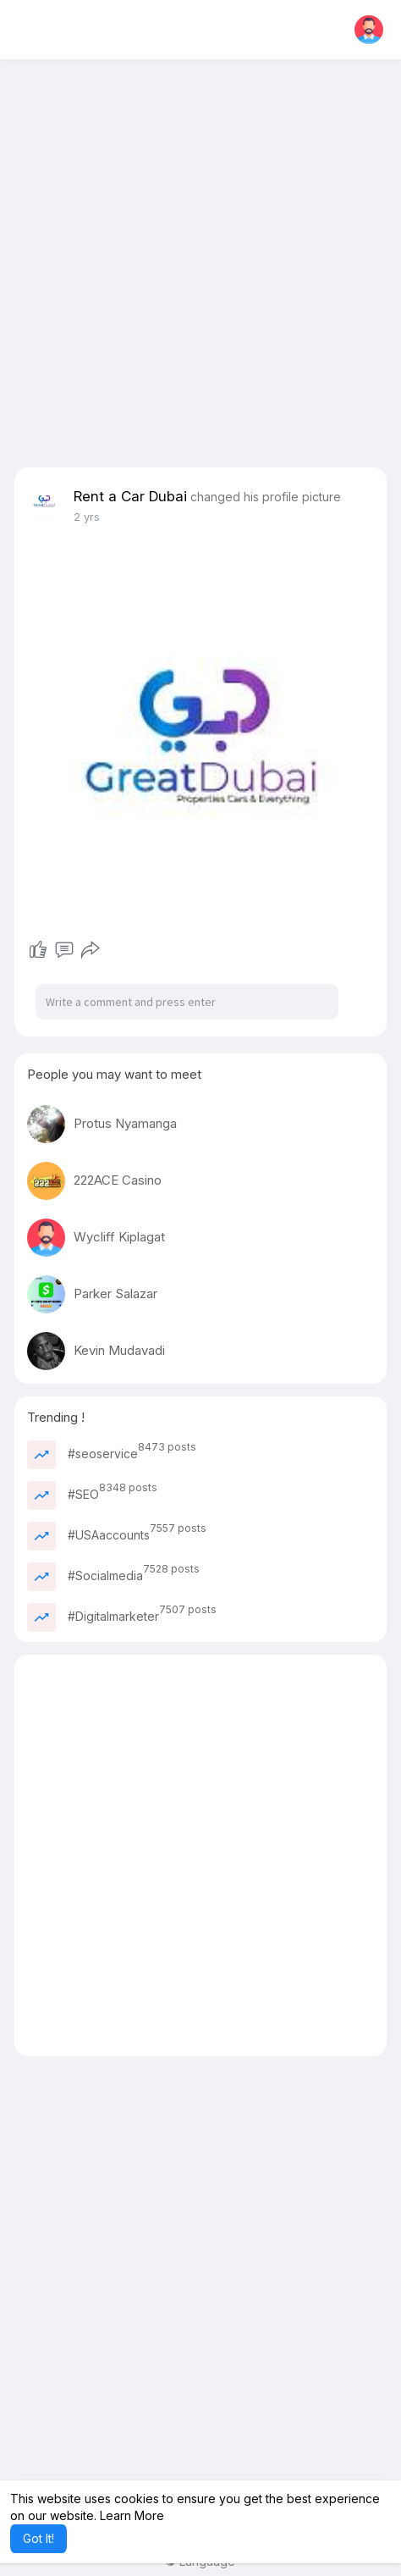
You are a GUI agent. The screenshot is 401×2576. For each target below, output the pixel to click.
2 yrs (87, 516)
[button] (368, 29)
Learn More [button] (132, 2515)
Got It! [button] (38, 2538)
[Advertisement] (200, 266)
